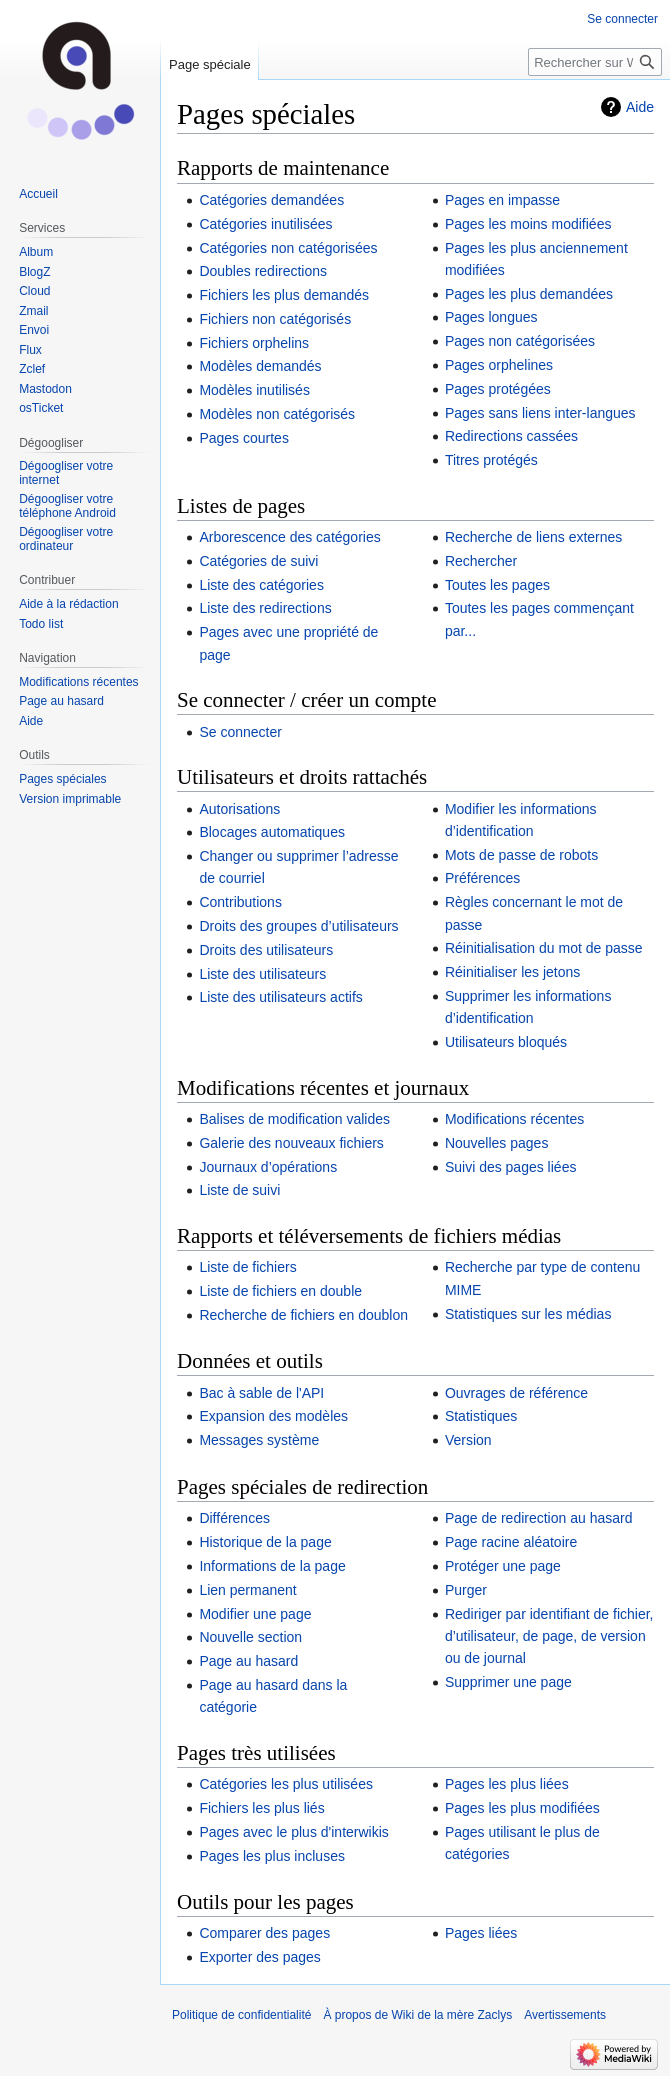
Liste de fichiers (247, 1267)
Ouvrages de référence (516, 1393)
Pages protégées (498, 389)
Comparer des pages (264, 1933)
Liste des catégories (261, 585)
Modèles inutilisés (254, 390)
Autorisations (239, 809)
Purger (466, 1590)
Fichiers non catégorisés (275, 319)
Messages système (259, 1440)
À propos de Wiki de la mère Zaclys (417, 2015)
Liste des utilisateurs (262, 974)
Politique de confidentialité (241, 2015)
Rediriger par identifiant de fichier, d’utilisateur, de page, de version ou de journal (549, 1636)
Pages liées (481, 1933)
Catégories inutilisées (265, 224)
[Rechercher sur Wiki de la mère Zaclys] (595, 62)
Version (468, 1440)
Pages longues (491, 317)
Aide (640, 107)
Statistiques (481, 1416)
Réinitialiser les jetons (512, 972)
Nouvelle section (250, 1637)
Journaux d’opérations (268, 1167)
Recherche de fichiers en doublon (303, 1315)
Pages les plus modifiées (522, 1808)
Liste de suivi (239, 1190)
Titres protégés (491, 460)
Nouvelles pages (497, 1143)
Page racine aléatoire (511, 1542)
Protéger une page (503, 1566)
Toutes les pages (497, 585)
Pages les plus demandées (529, 294)
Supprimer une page (508, 1682)
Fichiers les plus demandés (284, 295)
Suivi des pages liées (511, 1167)
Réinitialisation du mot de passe (544, 948)
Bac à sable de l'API (261, 1393)
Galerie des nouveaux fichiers (291, 1143)
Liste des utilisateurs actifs (280, 997)
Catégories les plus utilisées (286, 1784)
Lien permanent (247, 1590)
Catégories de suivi (258, 561)
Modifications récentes (514, 1119)
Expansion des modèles (273, 1416)
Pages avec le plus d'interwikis (293, 1832)
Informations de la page (272, 1566)
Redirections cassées (511, 436)
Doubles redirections (263, 271)
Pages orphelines (499, 365)
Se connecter (240, 732)
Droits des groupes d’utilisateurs (298, 926)
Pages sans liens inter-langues (540, 413)
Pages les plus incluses (272, 1856)
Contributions (240, 902)
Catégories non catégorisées (288, 248)
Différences (234, 1518)
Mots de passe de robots (521, 855)
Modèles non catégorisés (277, 414)
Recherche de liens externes (533, 537)
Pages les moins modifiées (528, 224)
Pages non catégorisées (520, 341)
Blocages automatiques (272, 832)
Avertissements (565, 2015)
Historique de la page (265, 1542)
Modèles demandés (260, 366)
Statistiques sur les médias (528, 1314)
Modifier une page (255, 1614)
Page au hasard (248, 1661)
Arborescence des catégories (289, 537)
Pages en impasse (502, 200)
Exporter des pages (259, 1957)
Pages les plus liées (507, 1784)
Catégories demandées (271, 200)
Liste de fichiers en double (280, 1291)
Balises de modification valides (294, 1119)
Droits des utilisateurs (266, 950)
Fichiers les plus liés (261, 1808)
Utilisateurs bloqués (506, 1042)
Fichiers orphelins (254, 343)
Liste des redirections (265, 608)
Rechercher (481, 561)
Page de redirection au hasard (539, 1518)
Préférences (482, 878)
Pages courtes (244, 438)
